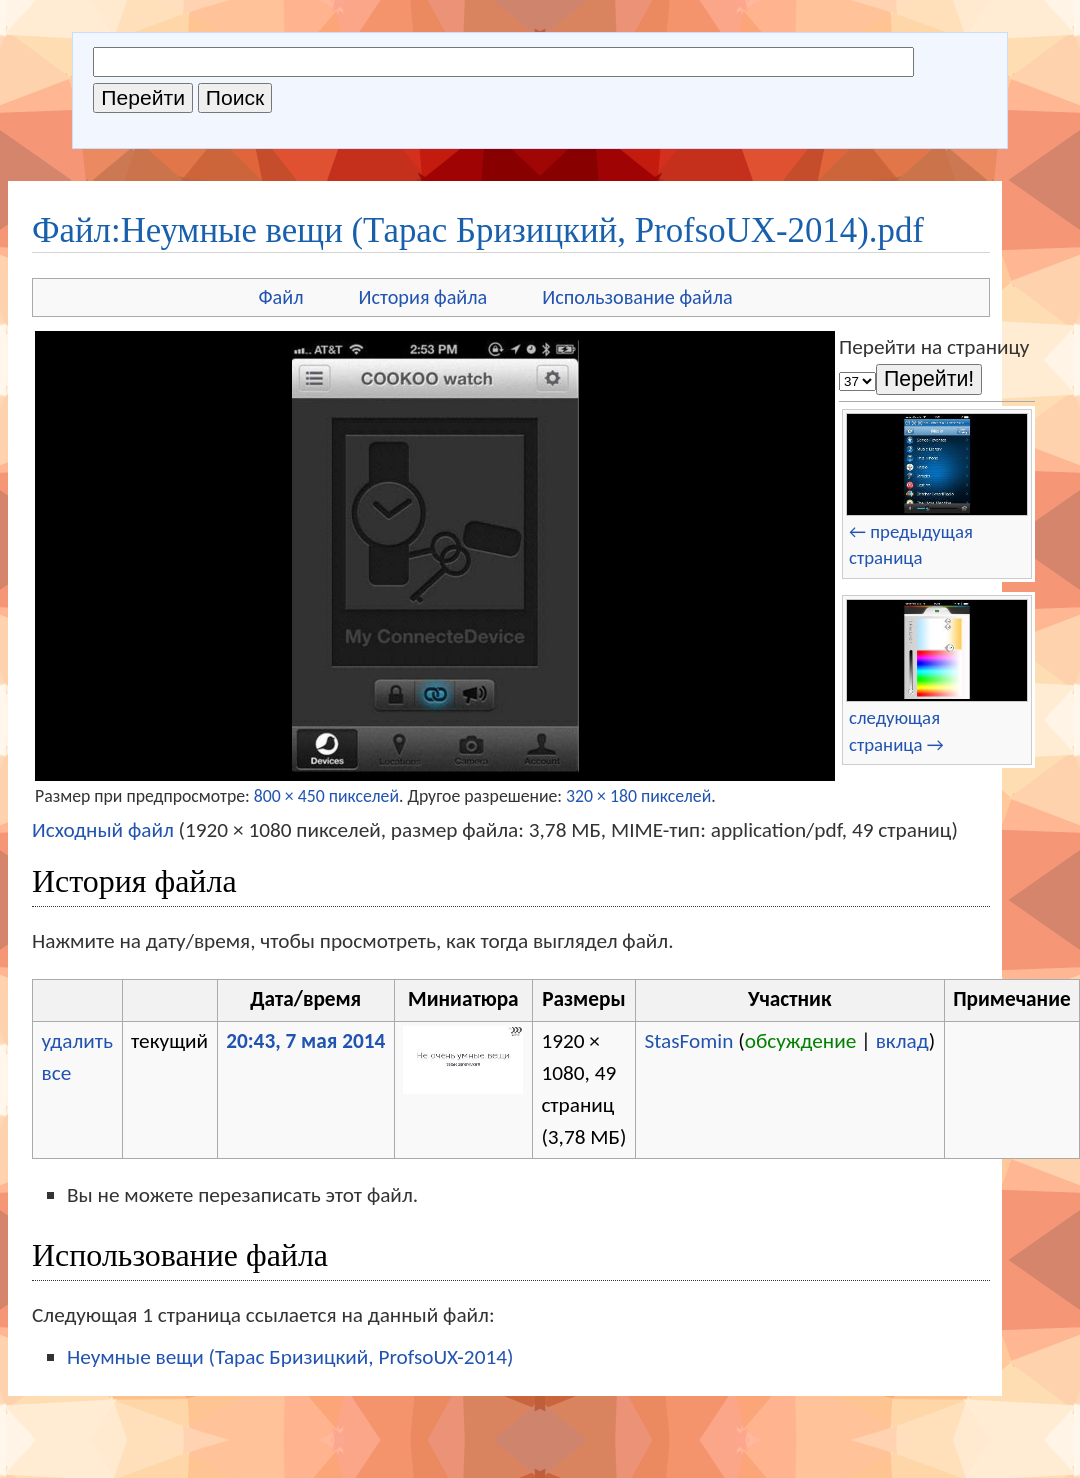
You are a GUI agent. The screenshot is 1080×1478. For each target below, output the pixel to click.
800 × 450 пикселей (326, 796)
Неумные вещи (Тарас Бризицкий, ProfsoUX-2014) (290, 1357)
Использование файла (637, 297)
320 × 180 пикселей (638, 796)
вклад (902, 1041)
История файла (423, 297)
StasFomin (688, 1041)
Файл (280, 297)
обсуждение (801, 1041)
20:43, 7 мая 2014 (305, 1041)
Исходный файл (103, 830)
